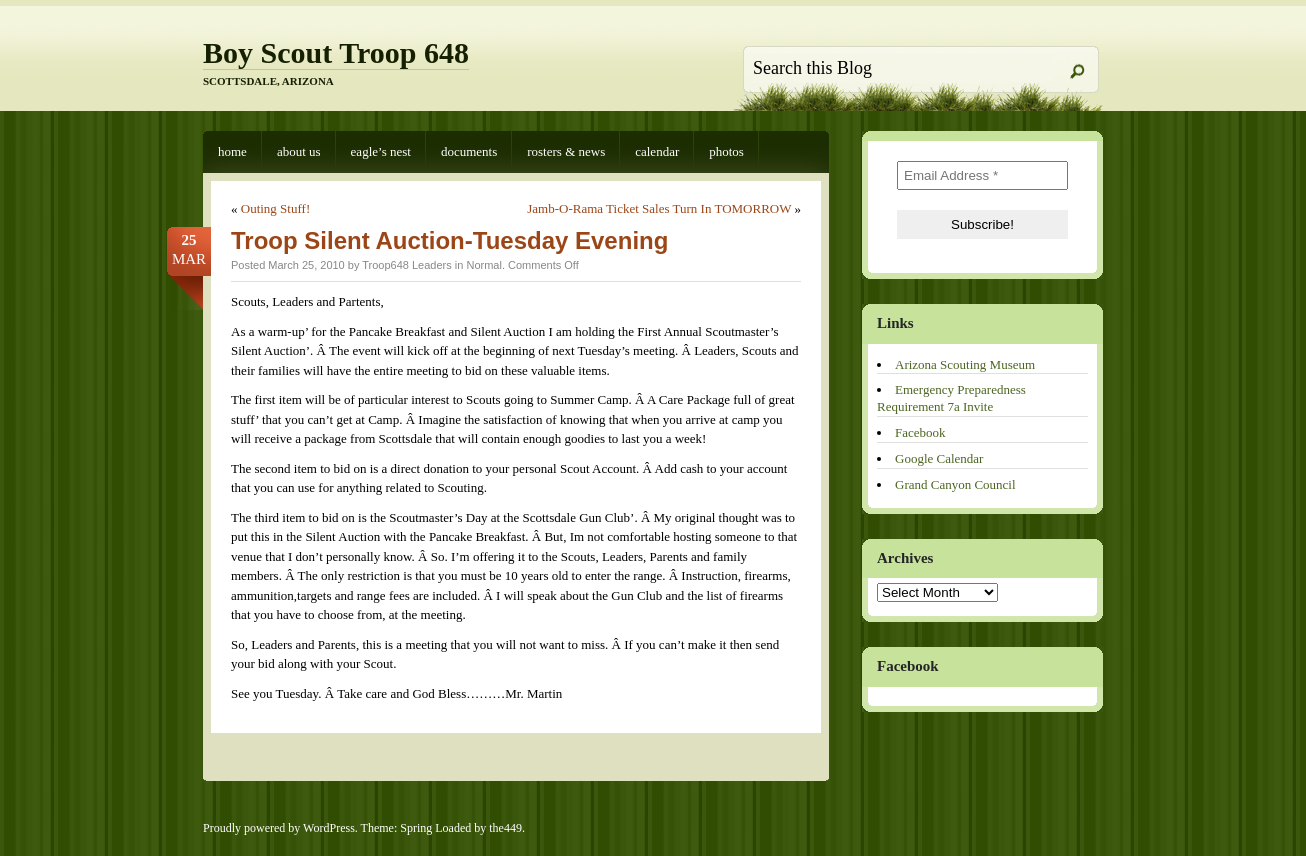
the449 (505, 828)
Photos (726, 151)
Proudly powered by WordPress (279, 828)
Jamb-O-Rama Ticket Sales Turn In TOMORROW (659, 208)
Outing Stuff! (275, 208)
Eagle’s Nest (381, 151)
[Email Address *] (982, 175)
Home (232, 151)
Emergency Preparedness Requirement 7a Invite (951, 398)
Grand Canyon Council (955, 484)
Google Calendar (939, 458)
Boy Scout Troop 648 (336, 52)
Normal (483, 265)
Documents (469, 151)
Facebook (920, 432)
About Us (299, 151)
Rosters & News (566, 151)
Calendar (657, 151)
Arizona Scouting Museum (965, 364)
